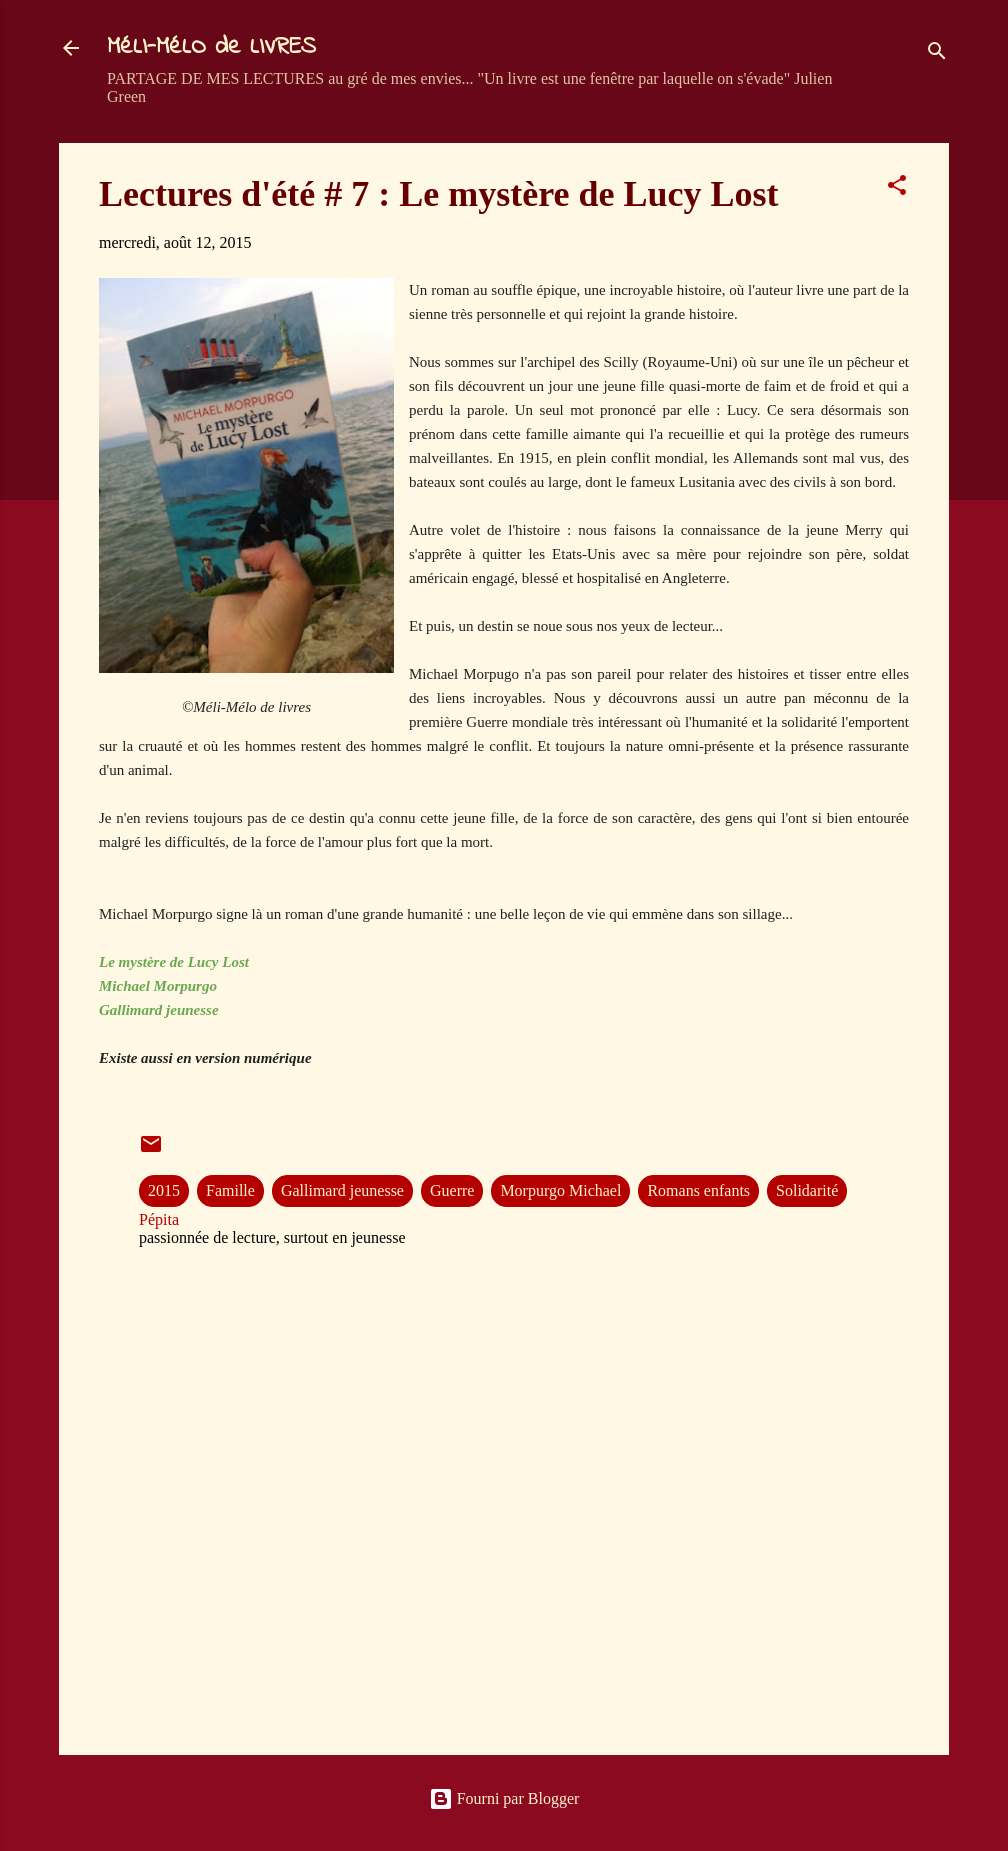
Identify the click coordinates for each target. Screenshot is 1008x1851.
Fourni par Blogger (504, 1798)
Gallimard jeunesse (342, 1190)
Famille (230, 1190)
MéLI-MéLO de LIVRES (211, 47)
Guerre (452, 1190)
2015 (164, 1190)
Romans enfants (698, 1190)
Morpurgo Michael (560, 1190)
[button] (897, 188)
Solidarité (807, 1190)
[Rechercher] (937, 54)
